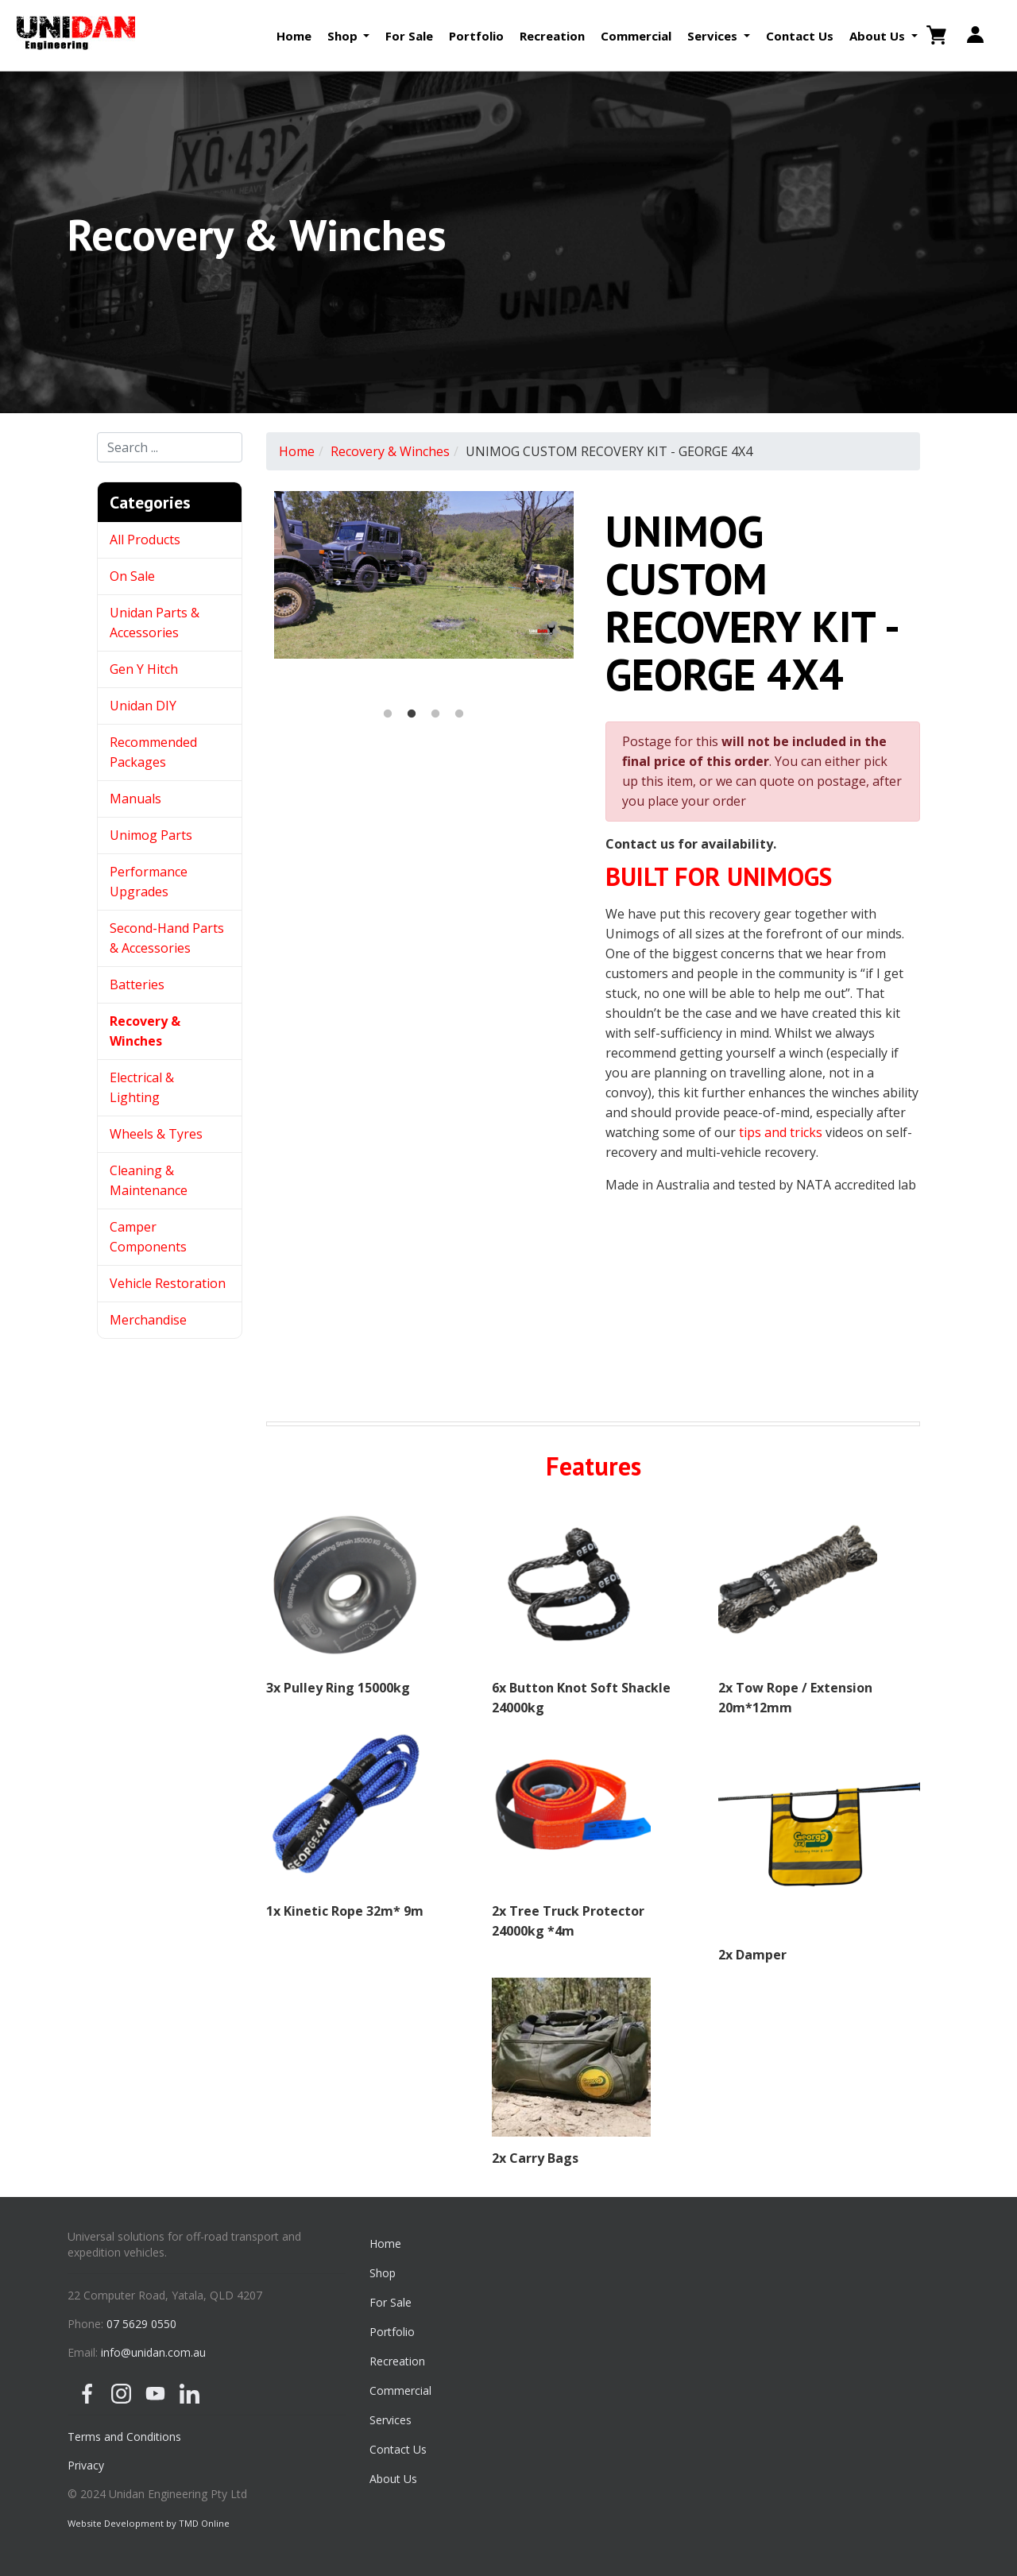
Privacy (86, 2465)
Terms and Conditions (124, 2436)
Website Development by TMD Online (149, 2523)
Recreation (552, 36)
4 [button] (459, 714)
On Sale (132, 576)
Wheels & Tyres (156, 1134)
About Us (393, 2478)
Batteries (137, 984)
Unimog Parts (151, 835)
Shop (382, 2272)
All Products (145, 539)
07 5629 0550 (141, 2323)
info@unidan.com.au (153, 2352)
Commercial (636, 36)
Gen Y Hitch (145, 669)
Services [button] (714, 36)
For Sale (409, 36)
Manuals (135, 798)
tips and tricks (780, 1132)
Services (390, 2419)
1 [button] (388, 714)
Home (293, 36)
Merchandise (148, 1320)
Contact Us (799, 36)
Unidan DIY (143, 705)
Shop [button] (344, 36)
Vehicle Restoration (168, 1283)
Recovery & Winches (390, 451)
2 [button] (412, 714)
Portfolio (476, 36)
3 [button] (435, 714)
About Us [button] (878, 36)
